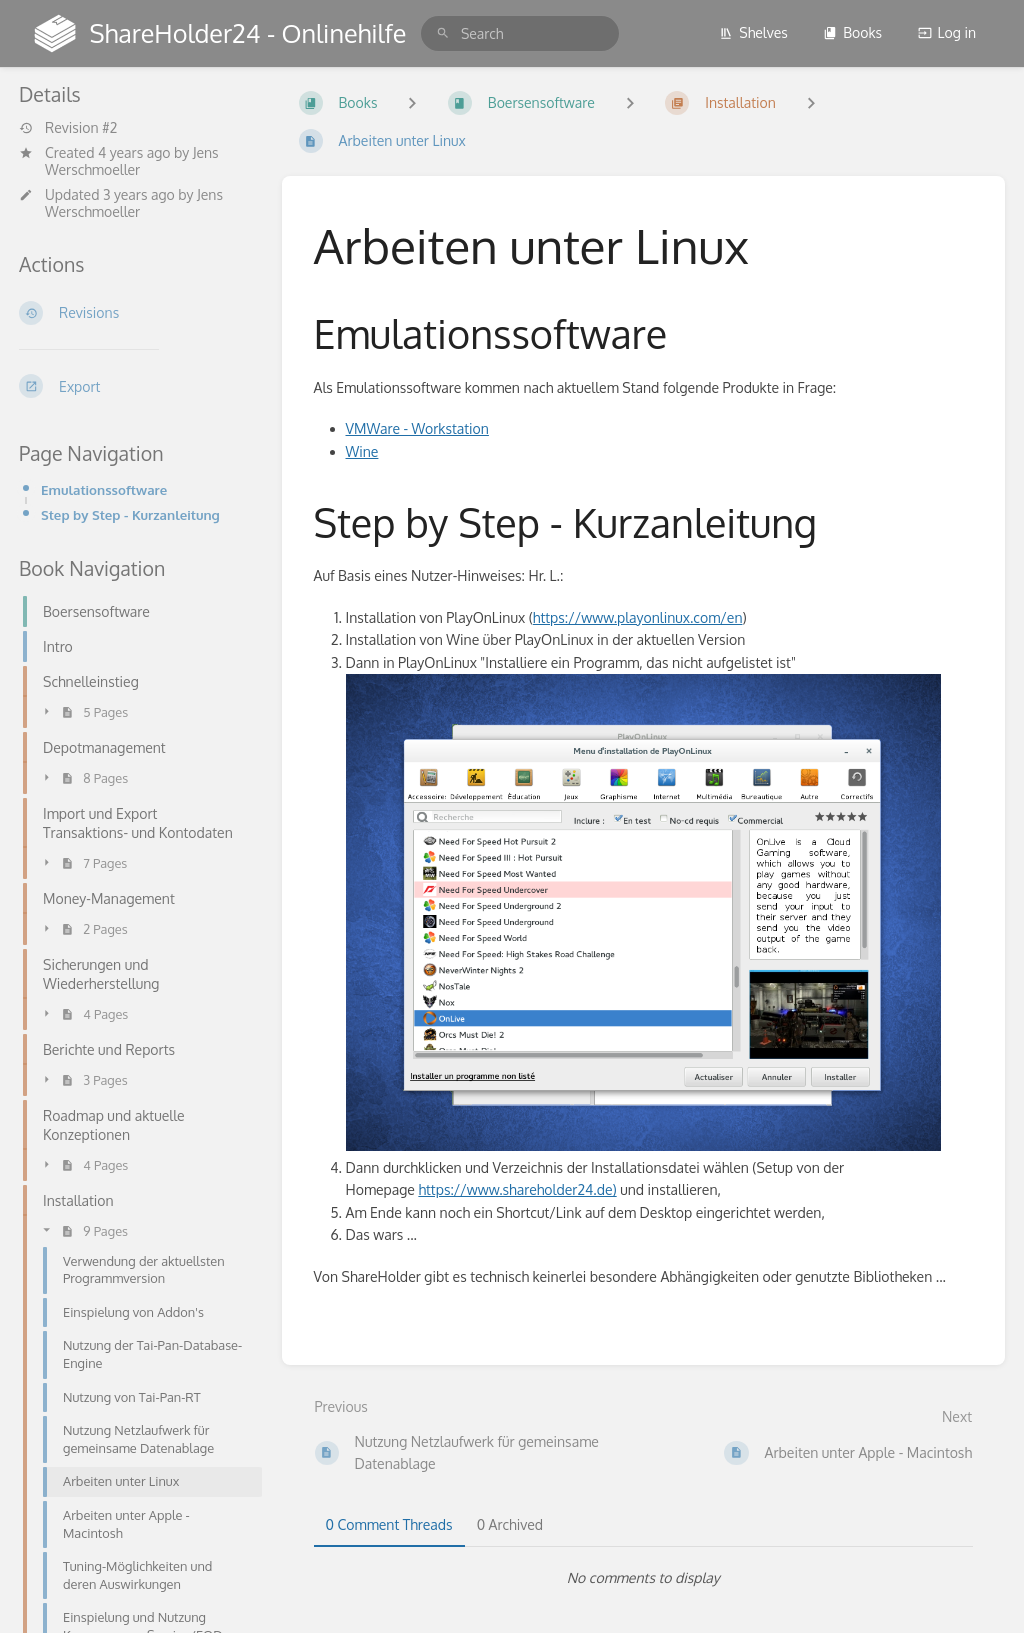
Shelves (753, 32)
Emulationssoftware (104, 489)
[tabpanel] (644, 1578)
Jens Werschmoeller (132, 161)
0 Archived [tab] (510, 1524)
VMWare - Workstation (417, 428)
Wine (362, 451)
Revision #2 (68, 128)
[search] (520, 33)
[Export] (134, 386)
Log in (947, 32)
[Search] (443, 33)
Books (852, 32)
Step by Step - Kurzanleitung (130, 514)
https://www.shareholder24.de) (517, 1189)
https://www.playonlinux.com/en (638, 617)
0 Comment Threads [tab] (389, 1524)
